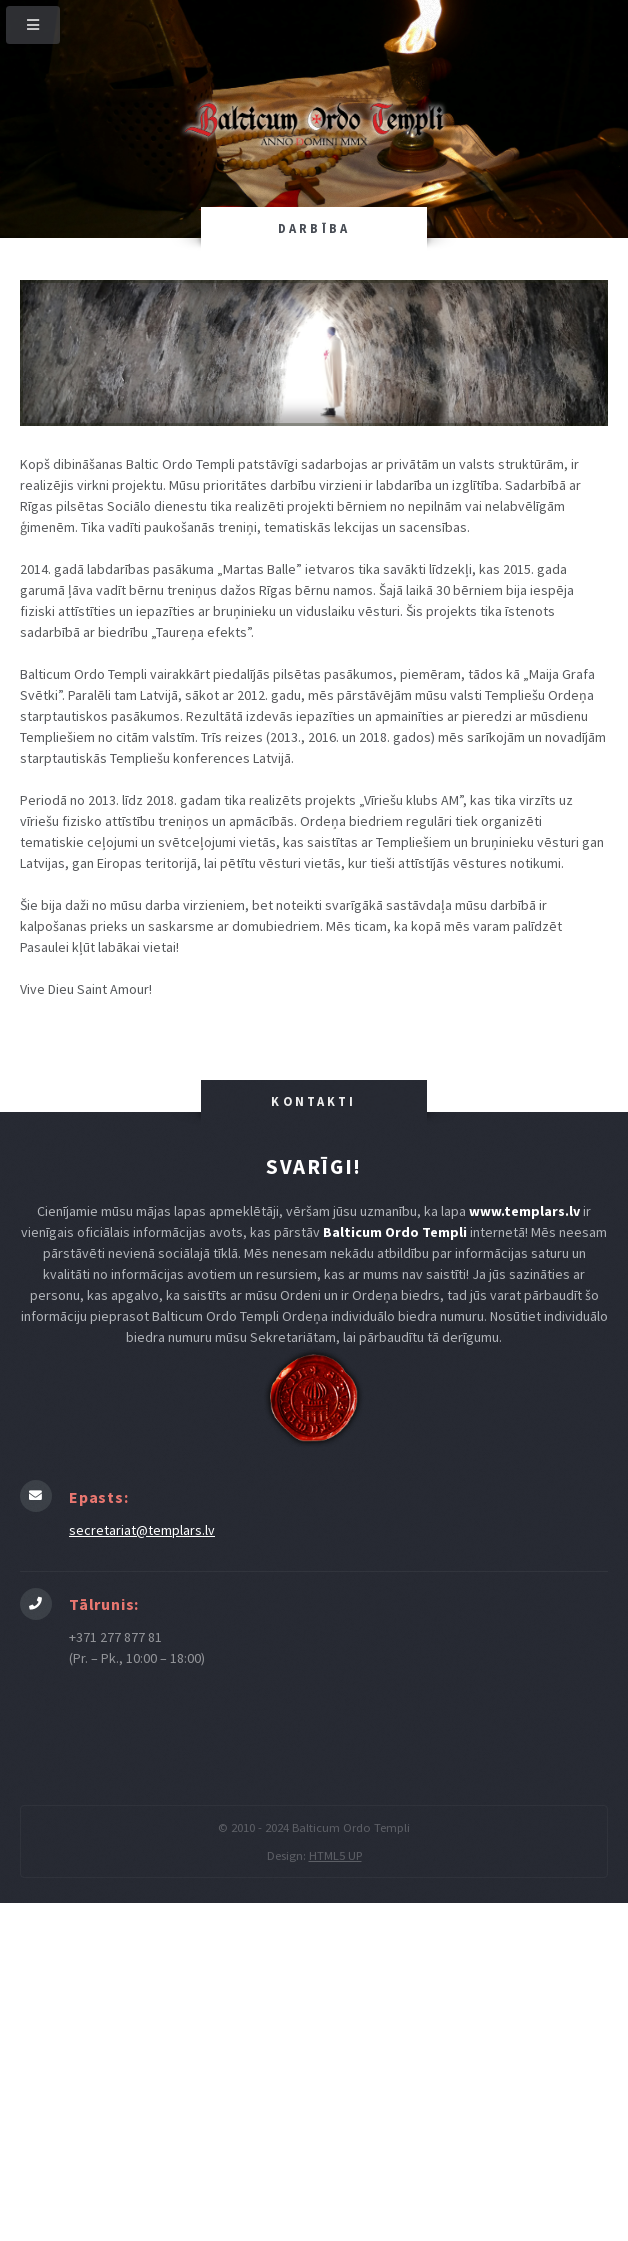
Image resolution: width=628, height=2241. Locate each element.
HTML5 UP (335, 1855)
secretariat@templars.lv (142, 1530)
